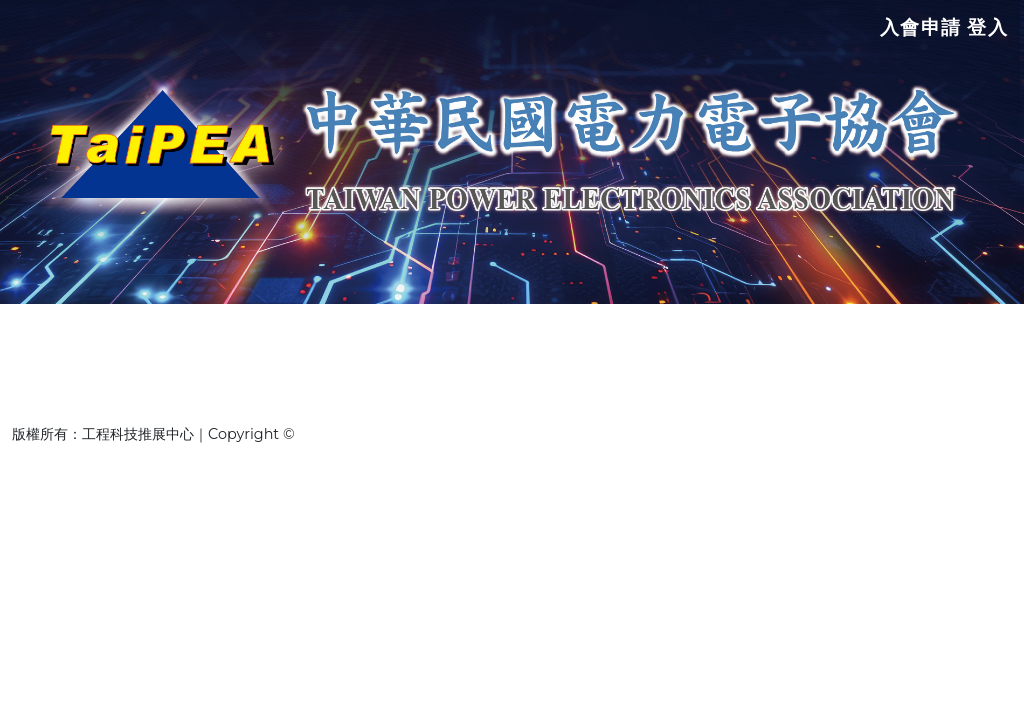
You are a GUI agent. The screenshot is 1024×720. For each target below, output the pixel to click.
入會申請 (919, 33)
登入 (987, 33)
